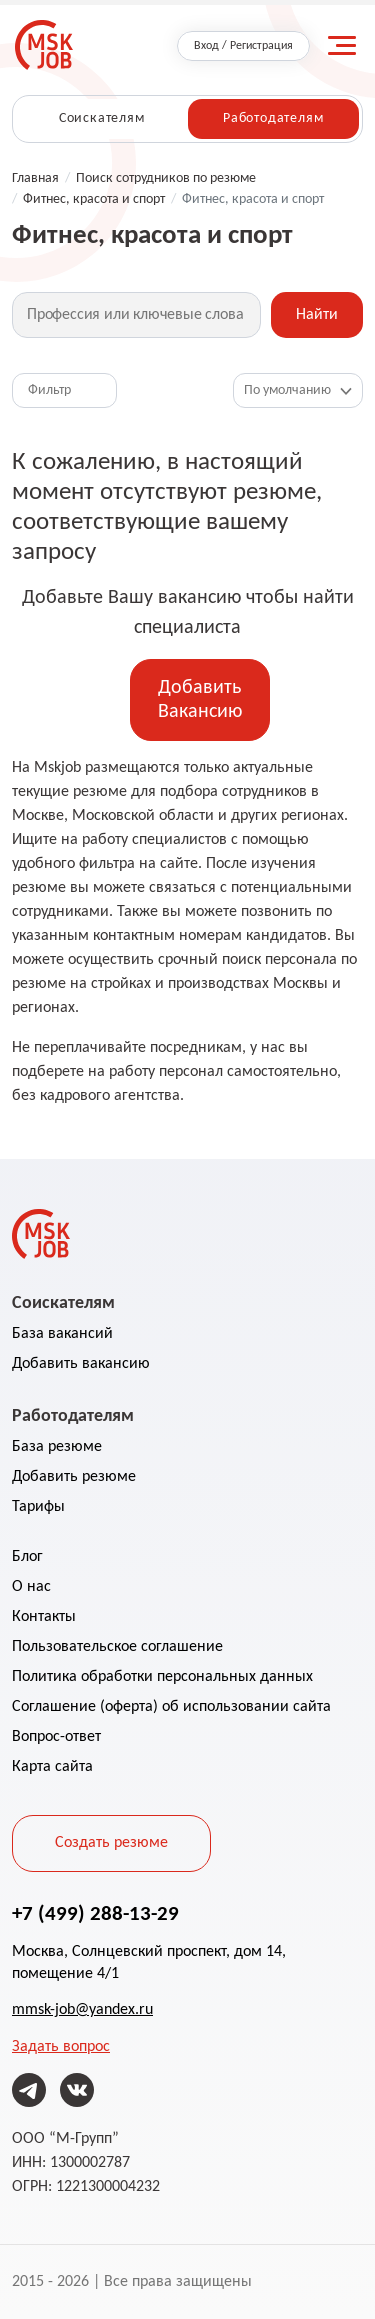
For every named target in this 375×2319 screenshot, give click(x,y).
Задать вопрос (61, 2047)
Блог (27, 1557)
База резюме (57, 1447)
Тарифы (38, 1507)
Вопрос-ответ (56, 1737)
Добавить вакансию (81, 1364)
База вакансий (62, 1334)
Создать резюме (111, 1843)
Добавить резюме (74, 1477)
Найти (317, 315)
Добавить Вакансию (200, 700)
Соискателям (102, 118)
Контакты (44, 1617)
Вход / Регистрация (243, 46)
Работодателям (273, 118)
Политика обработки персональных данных (162, 1677)
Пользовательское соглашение (117, 1647)
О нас (31, 1587)
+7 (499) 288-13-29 (95, 1913)
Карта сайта (52, 1767)
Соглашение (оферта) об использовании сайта (171, 1707)
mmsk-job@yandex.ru (82, 2010)
